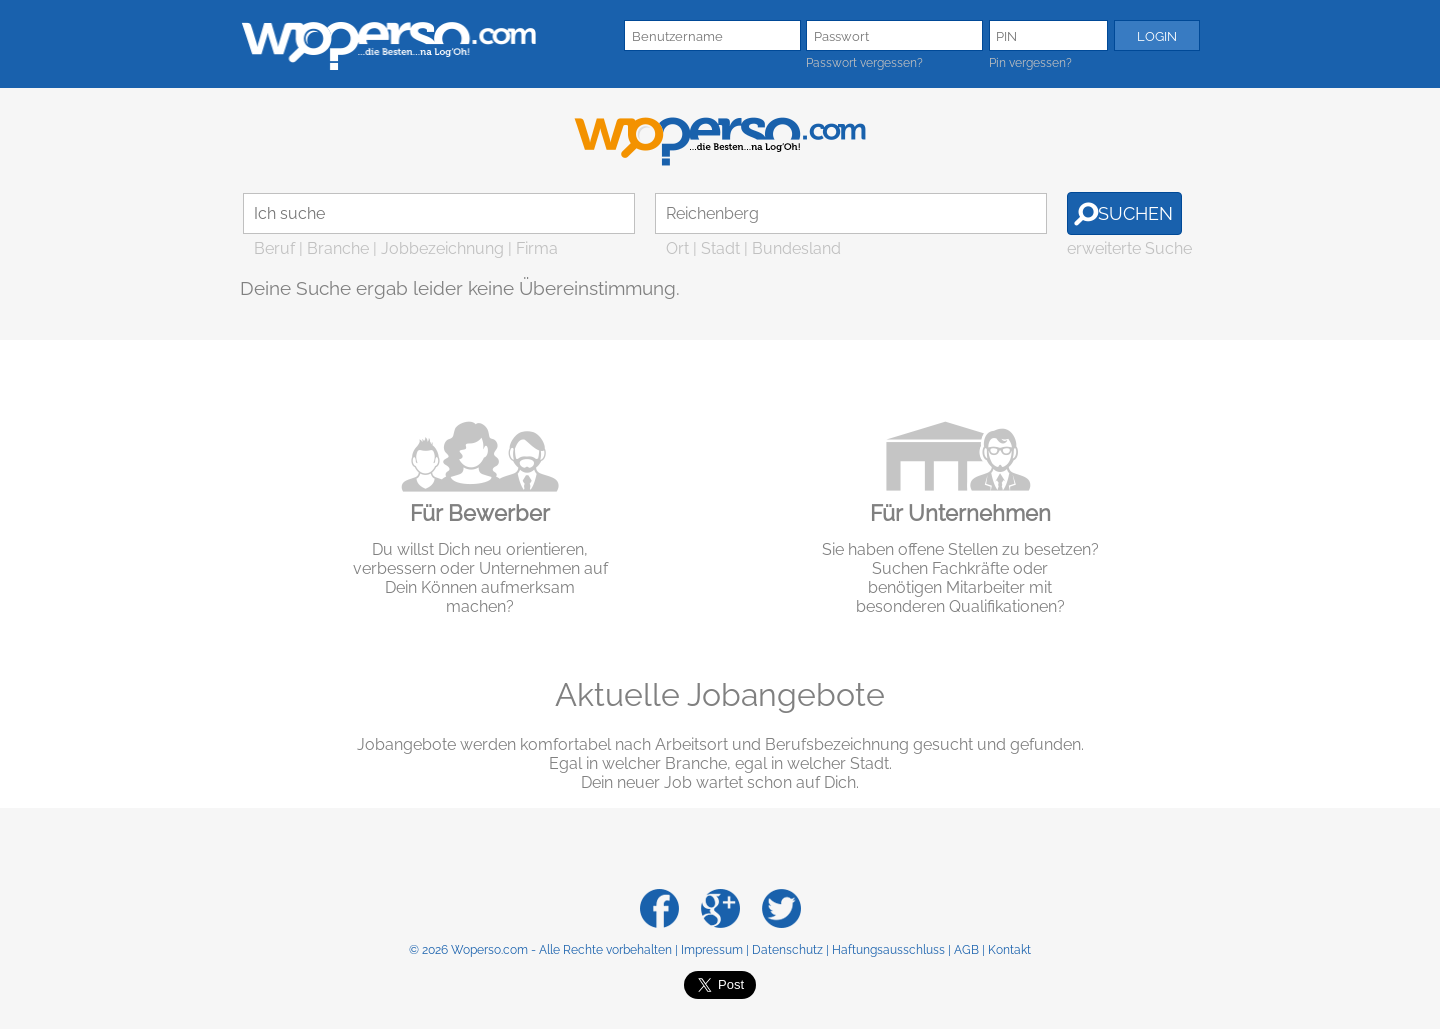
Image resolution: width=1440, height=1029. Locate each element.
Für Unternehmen (960, 513)
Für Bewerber (480, 513)
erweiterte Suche (1129, 248)
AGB (966, 950)
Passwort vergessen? (864, 63)
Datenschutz (787, 950)
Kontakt (1009, 950)
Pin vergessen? (1030, 63)
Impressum (712, 950)
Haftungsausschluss (888, 950)
